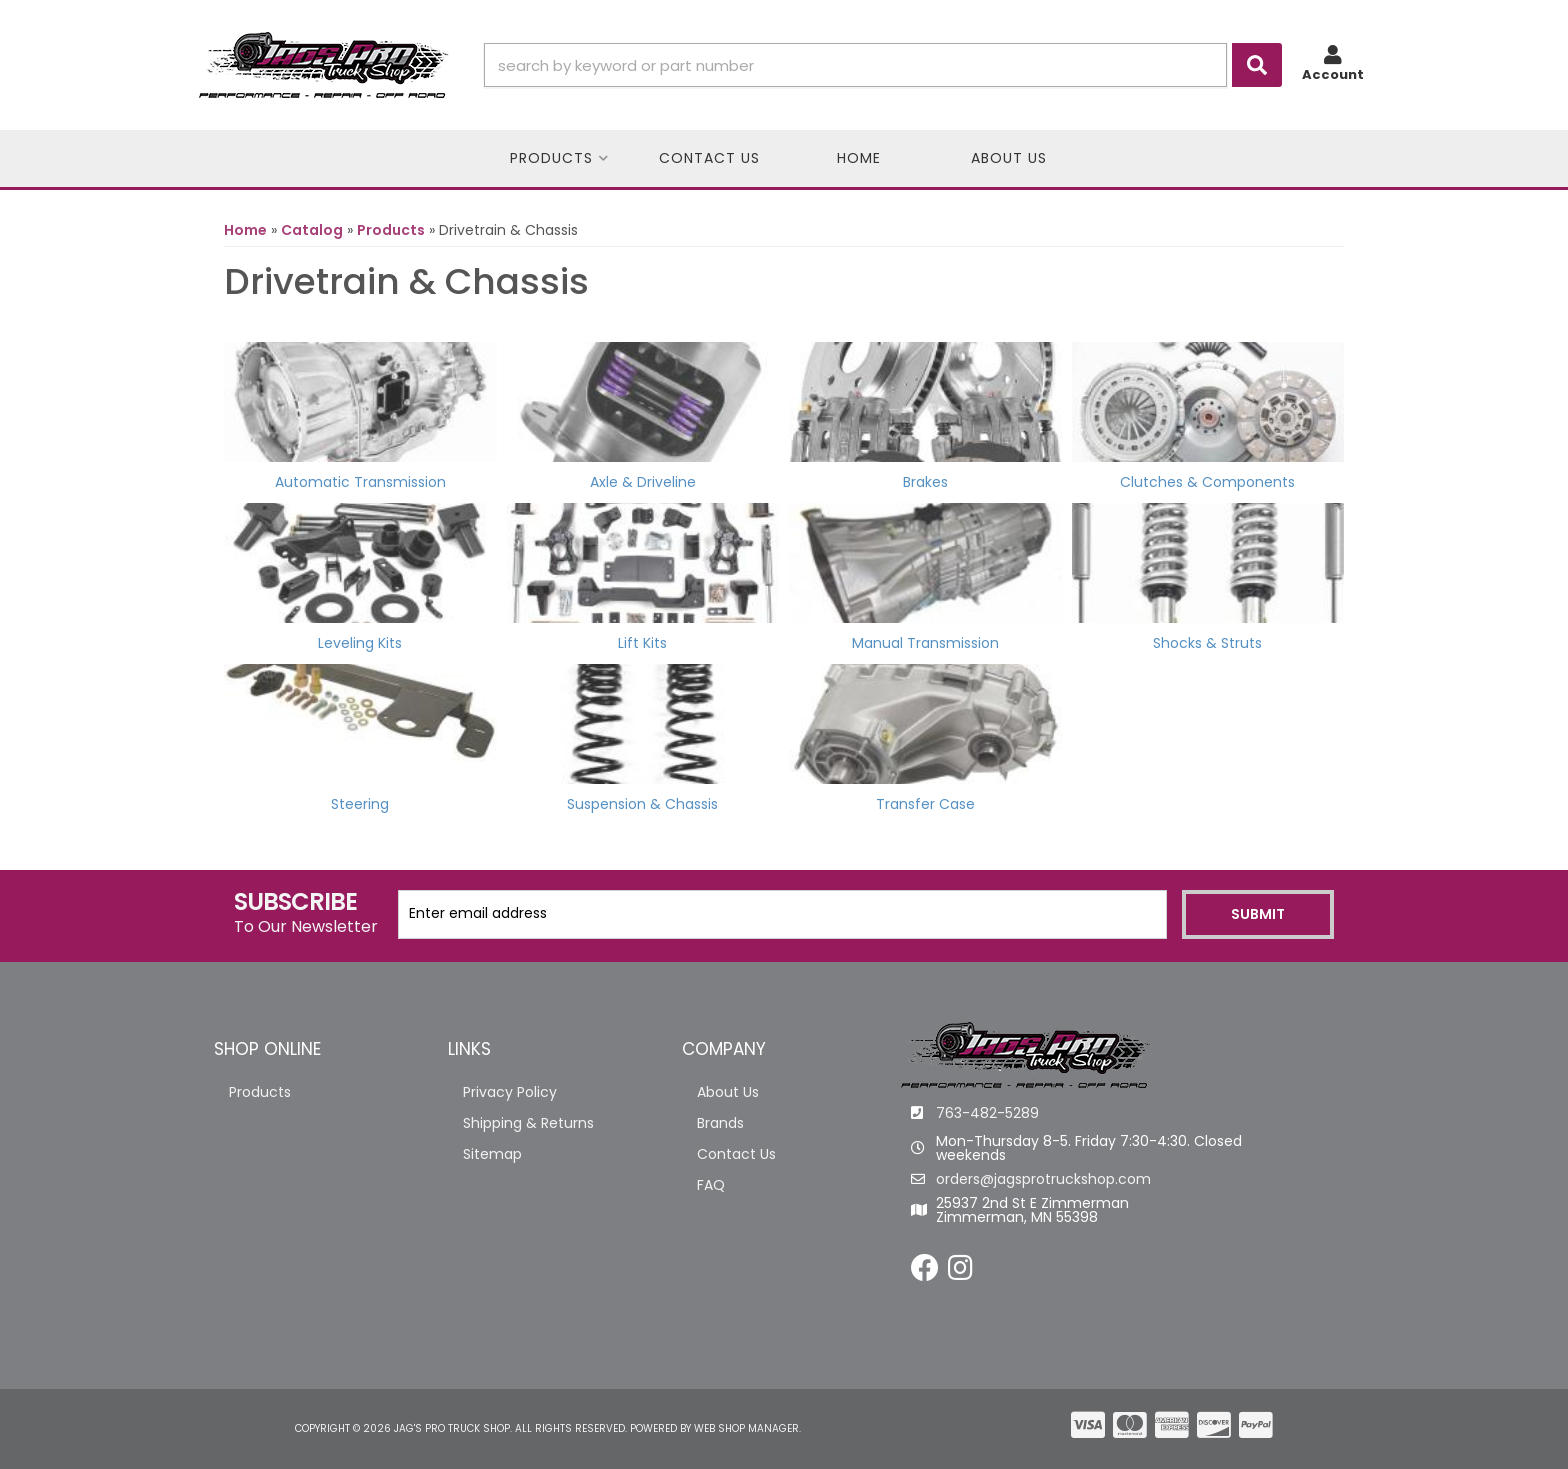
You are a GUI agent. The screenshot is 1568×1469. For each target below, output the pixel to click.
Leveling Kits (360, 643)
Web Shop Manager (746, 1428)
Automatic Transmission (360, 482)
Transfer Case (925, 804)
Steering (360, 804)
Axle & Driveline (643, 482)
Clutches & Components (1207, 482)
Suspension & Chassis (642, 804)
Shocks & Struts (1207, 643)
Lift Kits (642, 643)
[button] (883, 65)
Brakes (925, 482)
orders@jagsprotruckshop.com (1043, 1179)
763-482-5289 (987, 1113)
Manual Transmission (925, 643)
